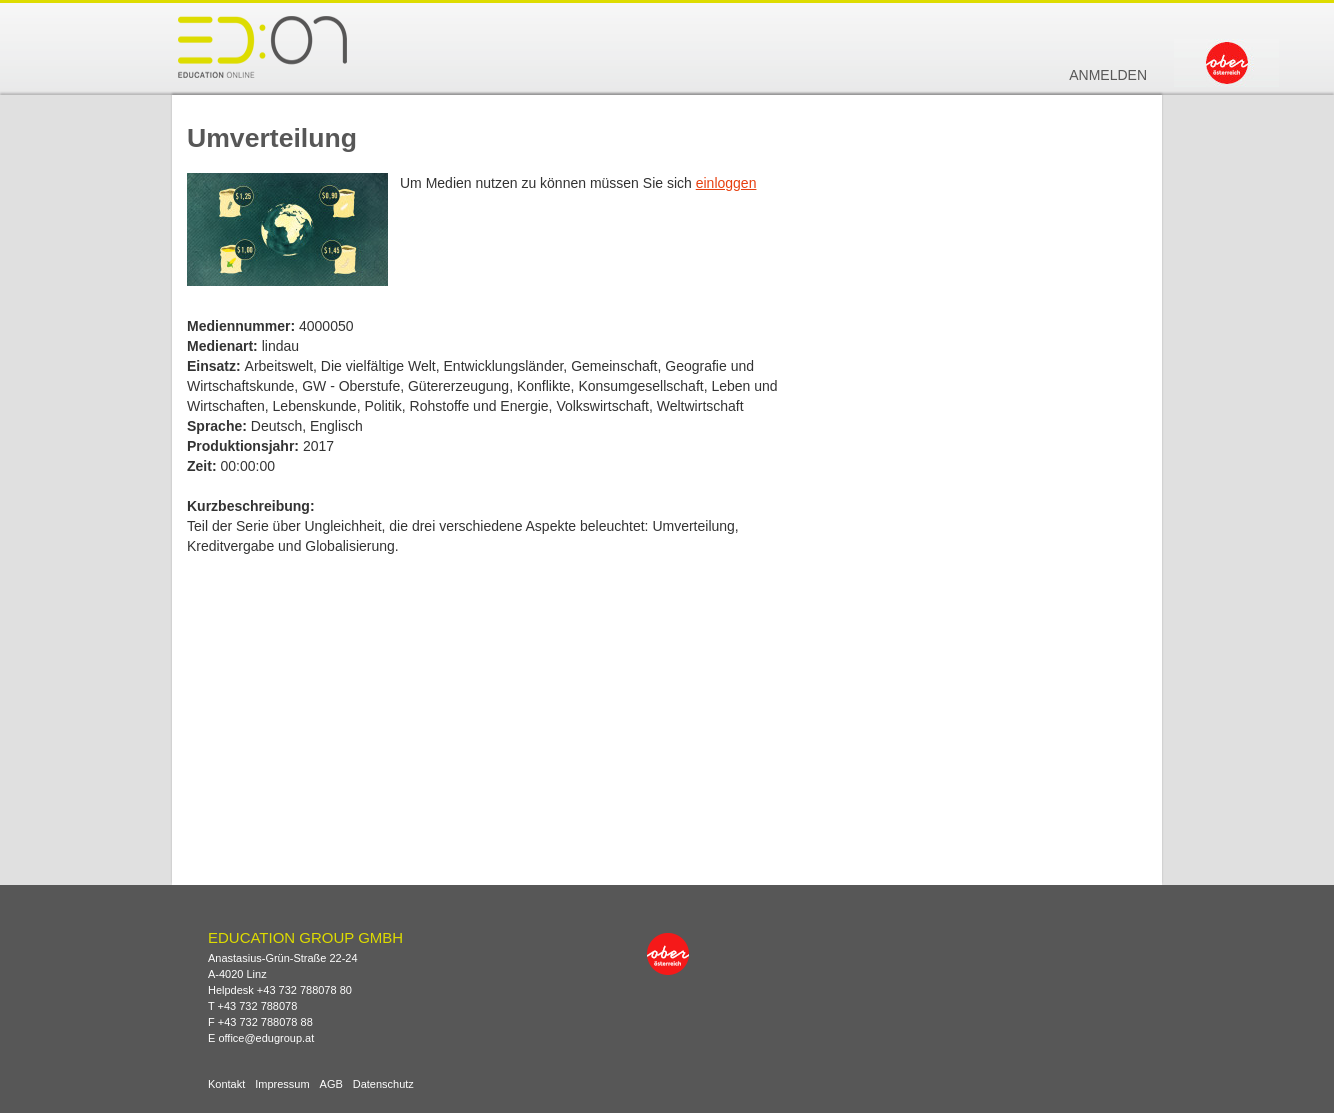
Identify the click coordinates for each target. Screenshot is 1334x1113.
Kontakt (226, 1084)
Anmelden (1108, 75)
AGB (331, 1084)
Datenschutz (383, 1084)
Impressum (282, 1084)
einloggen (726, 183)
